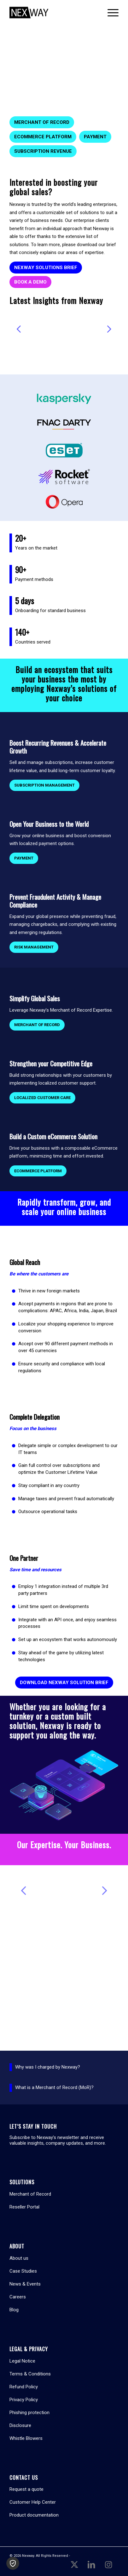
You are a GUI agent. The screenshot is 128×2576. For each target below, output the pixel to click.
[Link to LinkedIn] (91, 2564)
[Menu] (110, 12)
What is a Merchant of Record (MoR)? (54, 2087)
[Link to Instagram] (108, 2564)
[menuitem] (110, 12)
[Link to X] (74, 2564)
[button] (12, 2563)
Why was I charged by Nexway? (47, 2067)
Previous (18, 328)
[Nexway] (52, 12)
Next (109, 328)
